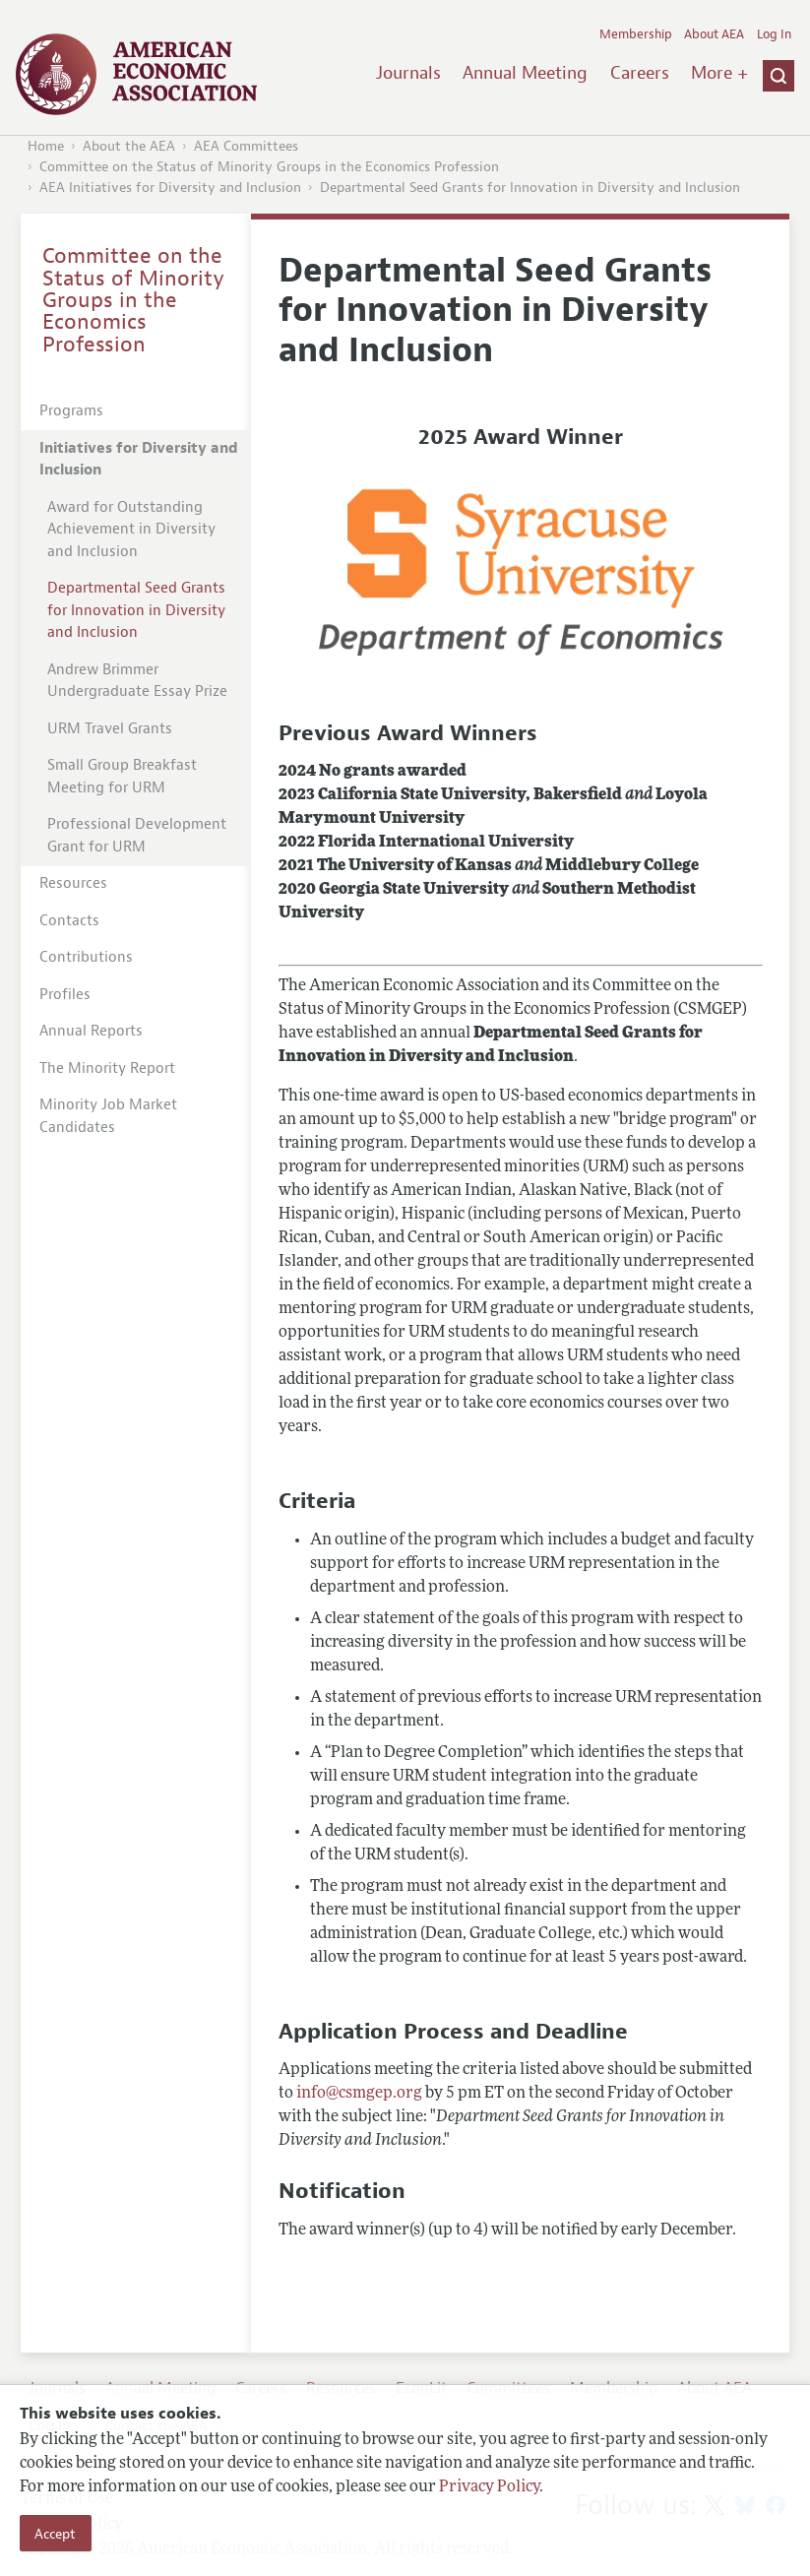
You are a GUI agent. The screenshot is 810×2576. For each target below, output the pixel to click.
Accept (55, 2534)
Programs (71, 411)
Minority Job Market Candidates (108, 1116)
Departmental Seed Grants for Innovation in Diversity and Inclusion (530, 187)
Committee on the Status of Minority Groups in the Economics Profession (269, 166)
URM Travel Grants (109, 729)
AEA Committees (246, 146)
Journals (408, 73)
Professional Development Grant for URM (136, 835)
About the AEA (129, 146)
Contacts (69, 920)
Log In (774, 34)
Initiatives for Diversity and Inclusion (138, 459)
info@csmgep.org (359, 2094)
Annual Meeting (525, 73)
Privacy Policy (489, 2487)
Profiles (65, 994)
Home (46, 146)
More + (719, 73)
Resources (73, 883)
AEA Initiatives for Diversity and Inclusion (170, 187)
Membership (635, 34)
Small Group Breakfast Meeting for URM (122, 776)
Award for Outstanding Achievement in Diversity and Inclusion (131, 529)
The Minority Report (107, 1068)
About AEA (714, 34)
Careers (639, 73)
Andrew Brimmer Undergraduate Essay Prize (137, 681)
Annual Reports (91, 1031)
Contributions (86, 957)
